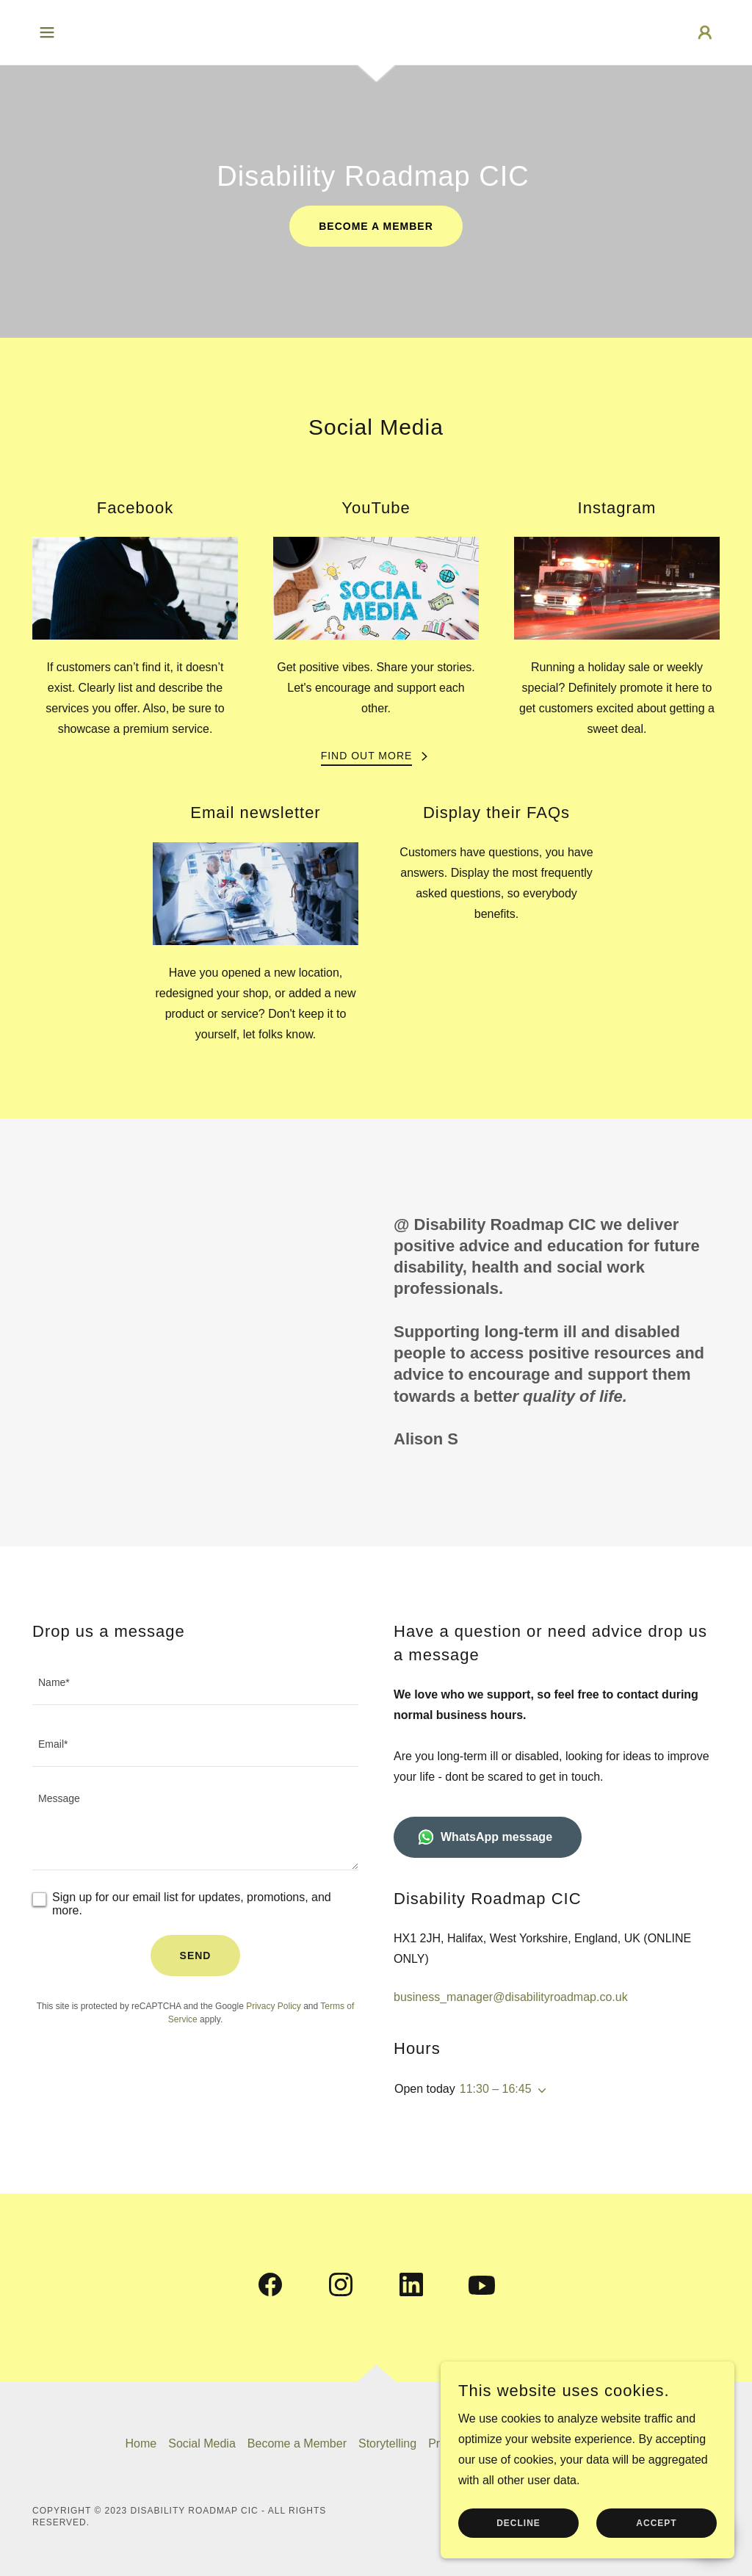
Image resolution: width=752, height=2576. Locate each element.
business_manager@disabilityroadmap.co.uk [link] (511, 1997)
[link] (270, 2287)
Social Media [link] (202, 2443)
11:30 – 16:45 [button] (496, 2089)
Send (196, 1955)
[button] (47, 32)
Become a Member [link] (297, 2443)
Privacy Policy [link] (273, 2006)
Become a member (376, 226)
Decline (518, 2553)
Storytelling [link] (387, 2443)
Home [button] (141, 2443)
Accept (656, 2553)
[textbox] (195, 1683)
